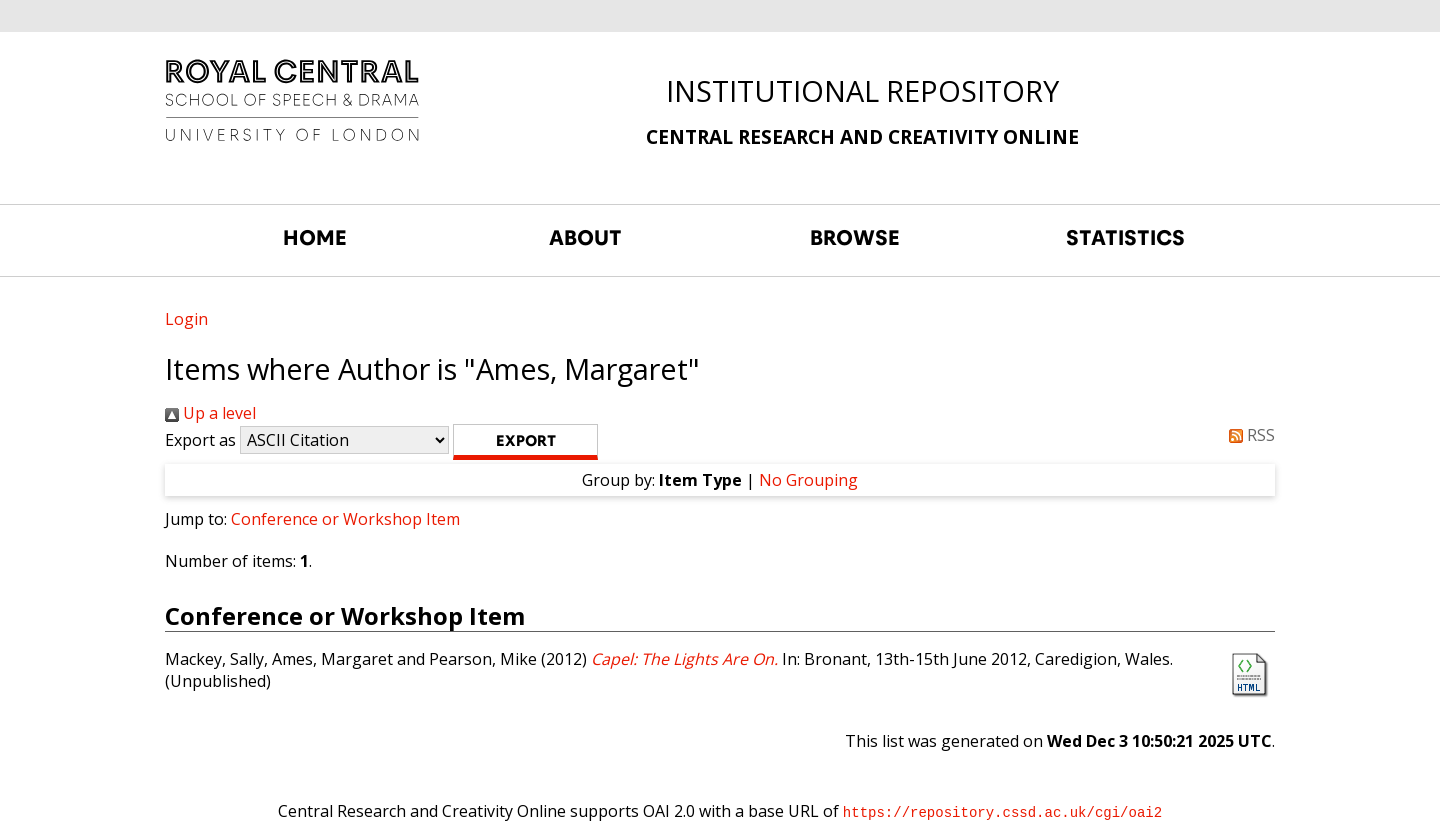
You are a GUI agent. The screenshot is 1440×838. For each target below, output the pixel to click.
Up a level (210, 413)
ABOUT (585, 238)
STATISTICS (1125, 238)
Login (186, 319)
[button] (525, 442)
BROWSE (855, 238)
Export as (200, 440)
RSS (1248, 435)
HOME (315, 238)
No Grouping (808, 480)
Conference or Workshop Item (345, 519)
